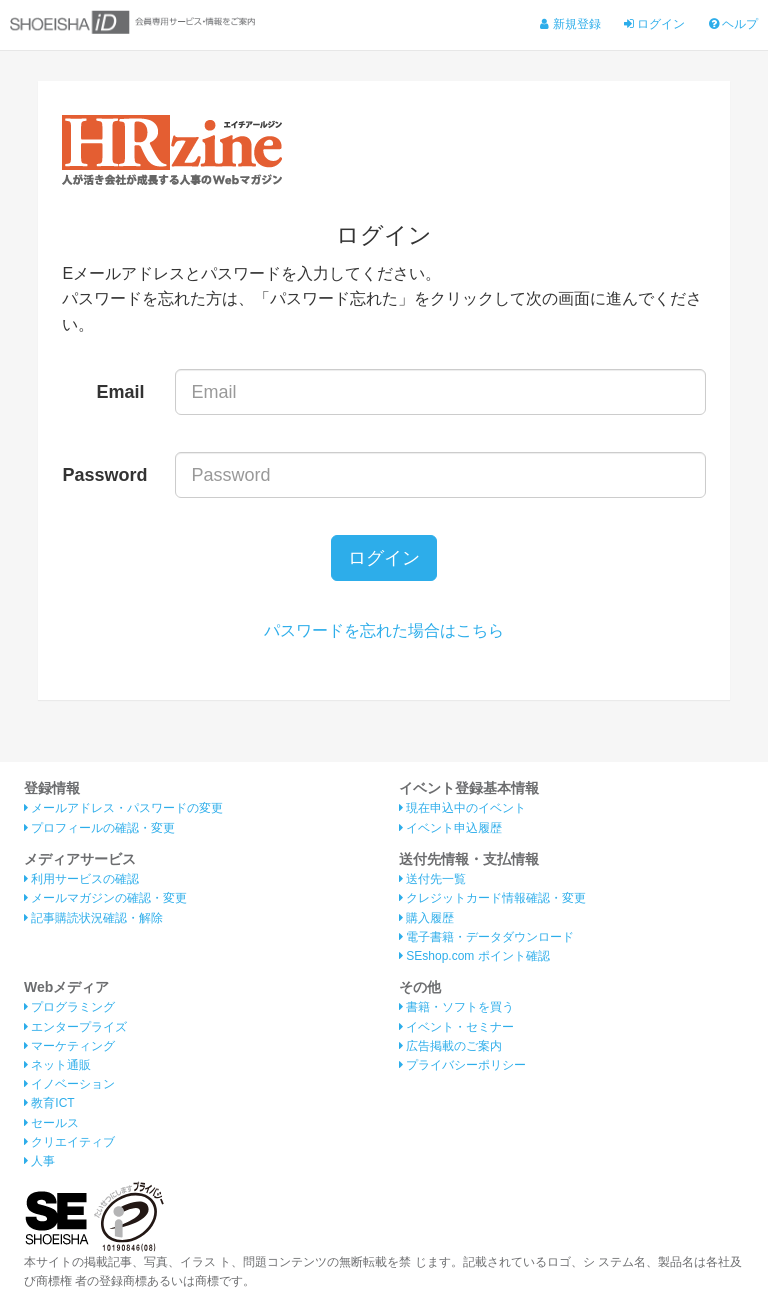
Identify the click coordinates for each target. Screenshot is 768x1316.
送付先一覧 (432, 879)
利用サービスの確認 (81, 879)
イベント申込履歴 (450, 828)
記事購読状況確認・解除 (93, 918)
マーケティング (69, 1046)
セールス (51, 1123)
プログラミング (69, 1007)
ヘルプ (733, 24)
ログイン (654, 24)
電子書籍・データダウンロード (486, 937)
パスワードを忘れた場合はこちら (384, 630)
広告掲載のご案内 (450, 1046)
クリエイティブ (69, 1142)
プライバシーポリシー (462, 1065)
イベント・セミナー (456, 1027)
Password (104, 475)
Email (121, 392)
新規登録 (570, 24)
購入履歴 (426, 918)
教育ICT (49, 1103)
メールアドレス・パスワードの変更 (123, 808)
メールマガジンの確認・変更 (105, 898)
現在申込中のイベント (462, 808)
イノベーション (69, 1084)
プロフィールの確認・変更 (99, 828)
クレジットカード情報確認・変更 (492, 898)
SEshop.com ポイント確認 (474, 956)
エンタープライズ (75, 1027)
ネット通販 (57, 1065)
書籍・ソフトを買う (456, 1007)
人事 (39, 1161)
